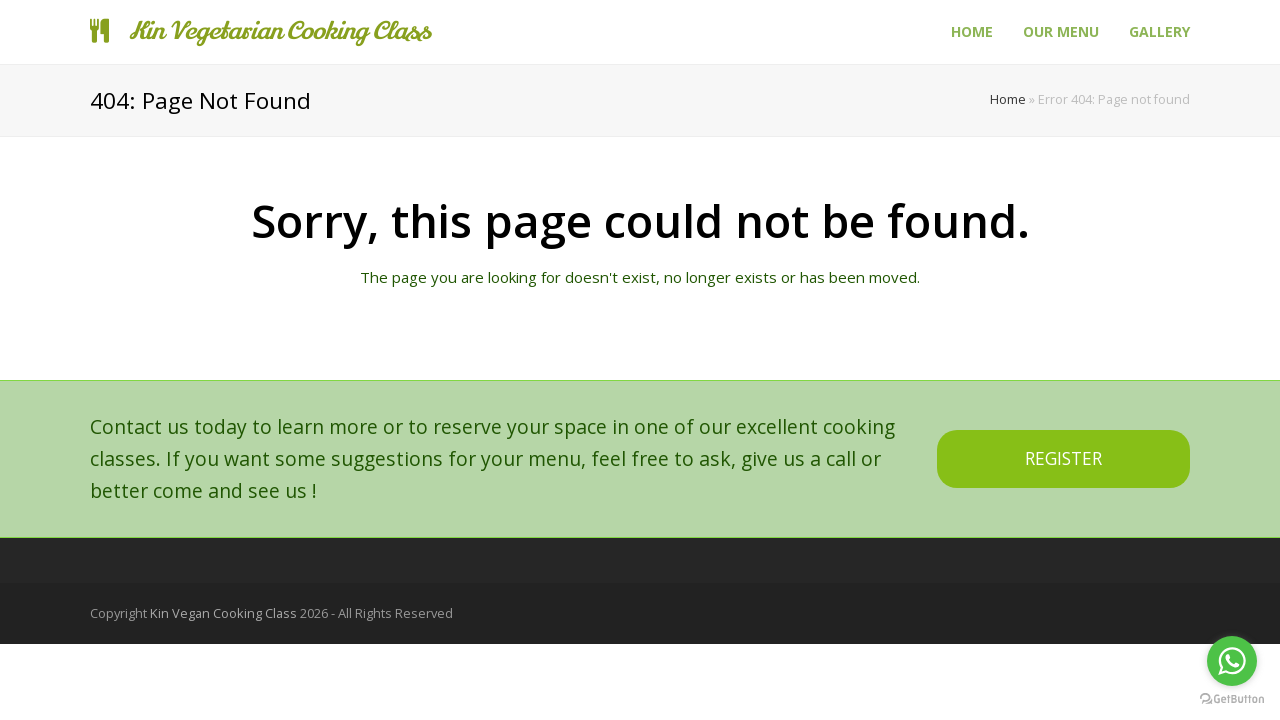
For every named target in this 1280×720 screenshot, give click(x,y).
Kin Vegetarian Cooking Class (260, 31)
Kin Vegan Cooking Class (223, 613)
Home (1008, 99)
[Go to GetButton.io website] (1232, 699)
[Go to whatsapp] (1232, 661)
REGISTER (1063, 458)
